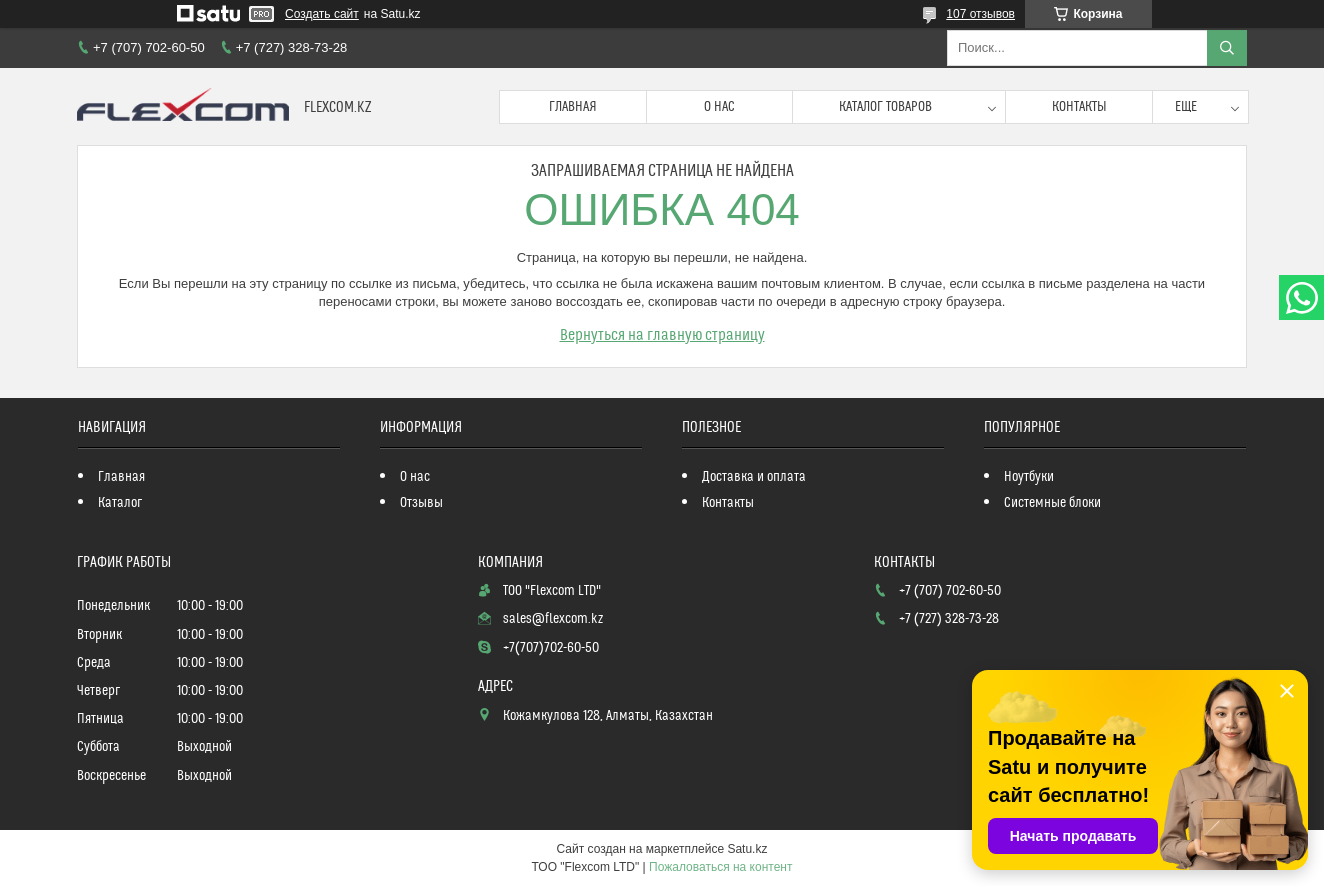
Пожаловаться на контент (720, 867)
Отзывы (421, 503)
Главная (573, 107)
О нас (719, 107)
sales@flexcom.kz (553, 619)
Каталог (120, 503)
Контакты (1079, 107)
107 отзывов (980, 14)
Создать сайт (322, 14)
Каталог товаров (885, 107)
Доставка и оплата (754, 477)
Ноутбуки (1029, 477)
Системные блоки (1052, 503)
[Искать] (1227, 48)
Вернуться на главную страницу (662, 335)
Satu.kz (747, 849)
